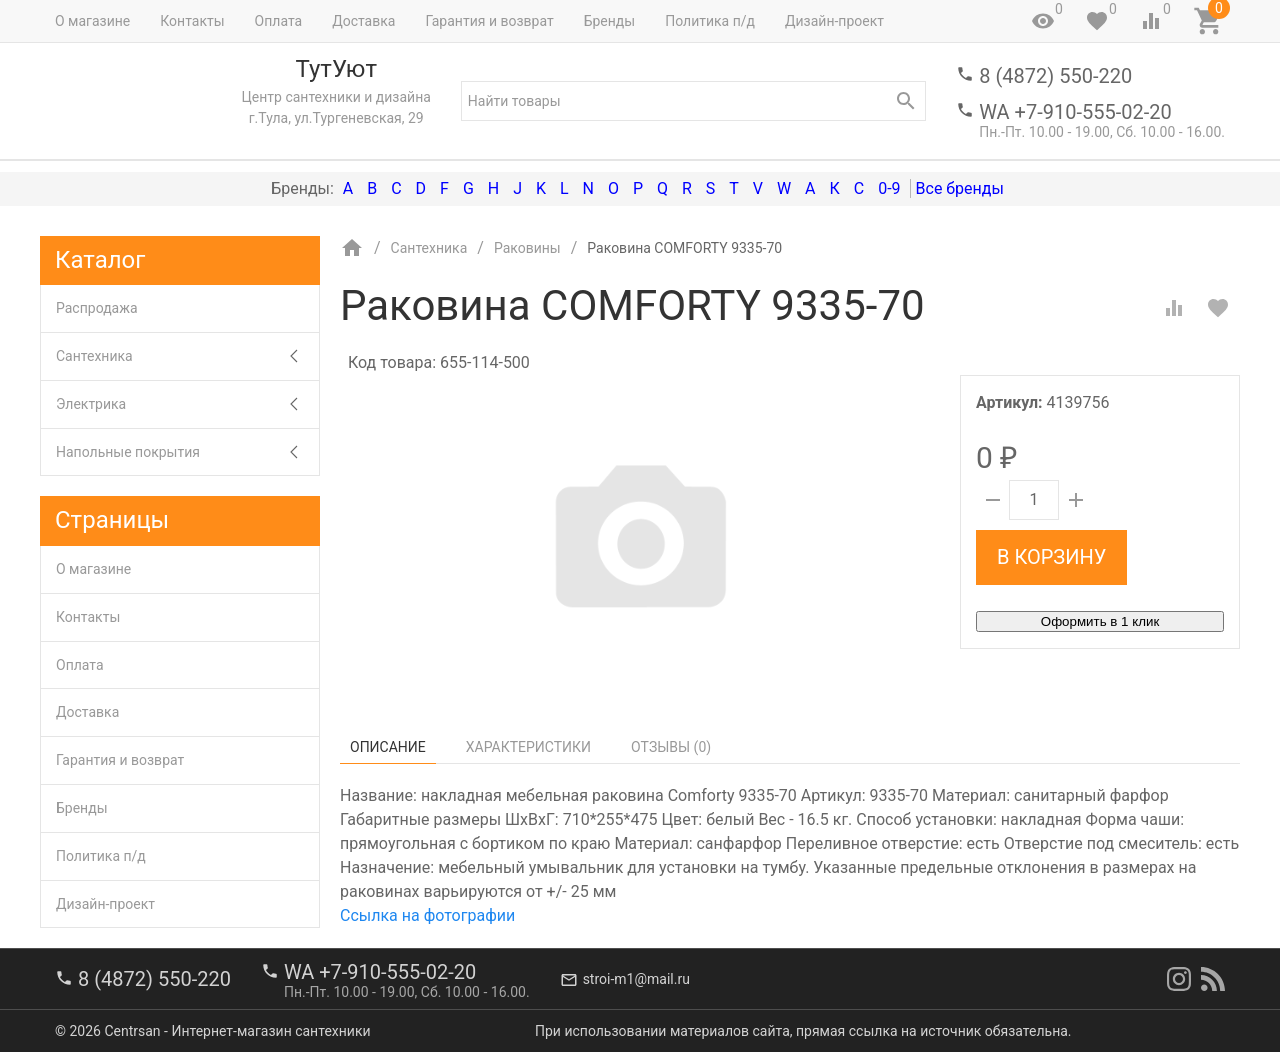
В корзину (1051, 557)
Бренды (610, 21)
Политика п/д (710, 21)
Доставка (363, 21)
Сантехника (187, 356)
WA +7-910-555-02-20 (1075, 112)
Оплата (279, 21)
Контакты (192, 21)
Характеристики (528, 747)
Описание (388, 747)
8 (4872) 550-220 (1055, 76)
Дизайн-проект (834, 21)
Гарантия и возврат (489, 21)
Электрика (187, 404)
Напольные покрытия (187, 452)
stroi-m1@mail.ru (636, 979)
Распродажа (97, 308)
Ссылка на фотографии (427, 915)
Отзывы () (671, 747)
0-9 (889, 188)
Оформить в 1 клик (1100, 621)
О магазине (92, 21)
